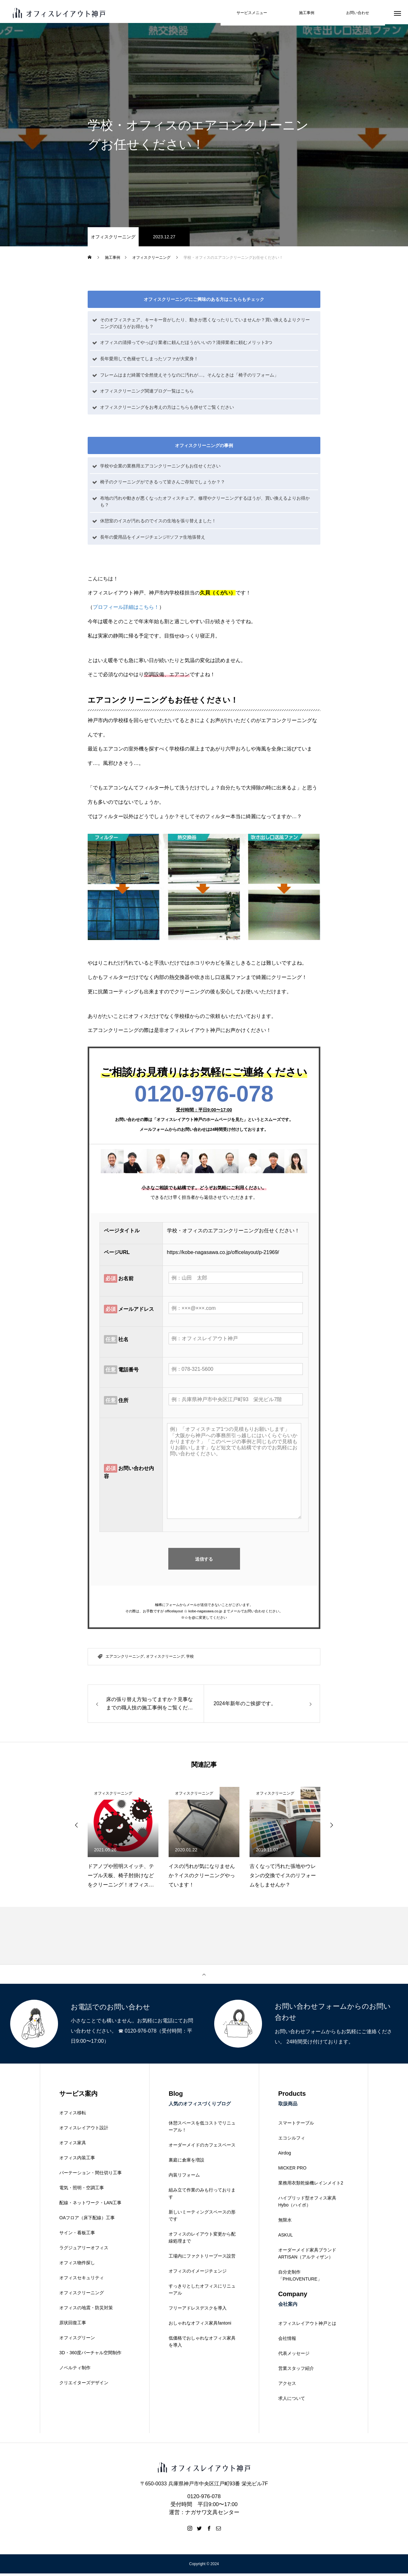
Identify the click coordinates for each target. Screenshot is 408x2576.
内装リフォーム (184, 2177)
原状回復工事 (72, 2325)
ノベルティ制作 (75, 2370)
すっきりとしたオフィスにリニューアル (202, 2292)
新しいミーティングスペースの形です (202, 2218)
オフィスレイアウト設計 (83, 2130)
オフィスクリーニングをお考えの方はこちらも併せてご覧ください (167, 409)
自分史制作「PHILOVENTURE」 (300, 2278)
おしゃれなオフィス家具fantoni (200, 2325)
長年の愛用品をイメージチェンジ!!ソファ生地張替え (152, 539)
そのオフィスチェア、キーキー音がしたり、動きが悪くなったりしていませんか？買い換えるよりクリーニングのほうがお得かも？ (205, 325)
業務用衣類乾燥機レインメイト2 (310, 2185)
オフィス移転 (72, 2115)
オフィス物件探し (77, 2265)
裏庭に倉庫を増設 (186, 2162)
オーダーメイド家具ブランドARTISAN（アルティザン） (307, 2256)
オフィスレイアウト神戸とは (307, 2325)
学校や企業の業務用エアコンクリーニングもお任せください (160, 468)
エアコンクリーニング (125, 1659)
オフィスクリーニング (113, 239)
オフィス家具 (72, 2145)
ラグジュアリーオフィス (83, 2250)
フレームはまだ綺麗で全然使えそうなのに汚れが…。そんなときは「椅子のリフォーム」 (189, 377)
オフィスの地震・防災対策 (86, 2310)
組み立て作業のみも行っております (202, 2196)
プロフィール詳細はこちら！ (126, 609)
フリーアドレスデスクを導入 (198, 2310)
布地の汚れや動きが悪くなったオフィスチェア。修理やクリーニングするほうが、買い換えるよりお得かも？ (205, 504)
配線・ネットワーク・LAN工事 (90, 2205)
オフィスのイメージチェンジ (198, 2273)
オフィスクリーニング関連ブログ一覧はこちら (147, 393)
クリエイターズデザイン (83, 2385)
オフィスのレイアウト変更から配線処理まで (202, 2240)
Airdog (284, 2155)
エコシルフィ (291, 2140)
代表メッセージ (294, 2355)
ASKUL (285, 2237)
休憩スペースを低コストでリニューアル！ (202, 2129)
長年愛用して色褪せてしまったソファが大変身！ (149, 361)
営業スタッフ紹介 (296, 2370)
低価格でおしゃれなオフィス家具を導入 (202, 2344)
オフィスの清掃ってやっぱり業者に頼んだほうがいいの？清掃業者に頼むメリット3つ (186, 344)
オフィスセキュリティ (81, 2280)
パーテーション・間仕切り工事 (90, 2175)
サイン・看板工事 (77, 2235)
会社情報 (287, 2340)
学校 (190, 1659)
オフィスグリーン (77, 2340)
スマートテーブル (296, 2125)
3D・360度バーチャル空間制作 (90, 2355)
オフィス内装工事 (77, 2160)
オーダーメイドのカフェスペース (202, 2147)
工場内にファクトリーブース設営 (202, 2258)
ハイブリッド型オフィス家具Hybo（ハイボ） (307, 2204)
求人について (291, 2400)
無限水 (285, 2222)
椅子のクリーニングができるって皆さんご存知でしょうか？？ (162, 484)
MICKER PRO (292, 2170)
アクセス (287, 2385)
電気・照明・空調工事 (81, 2190)
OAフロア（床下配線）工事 (87, 2220)
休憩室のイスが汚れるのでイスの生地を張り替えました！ (158, 523)
